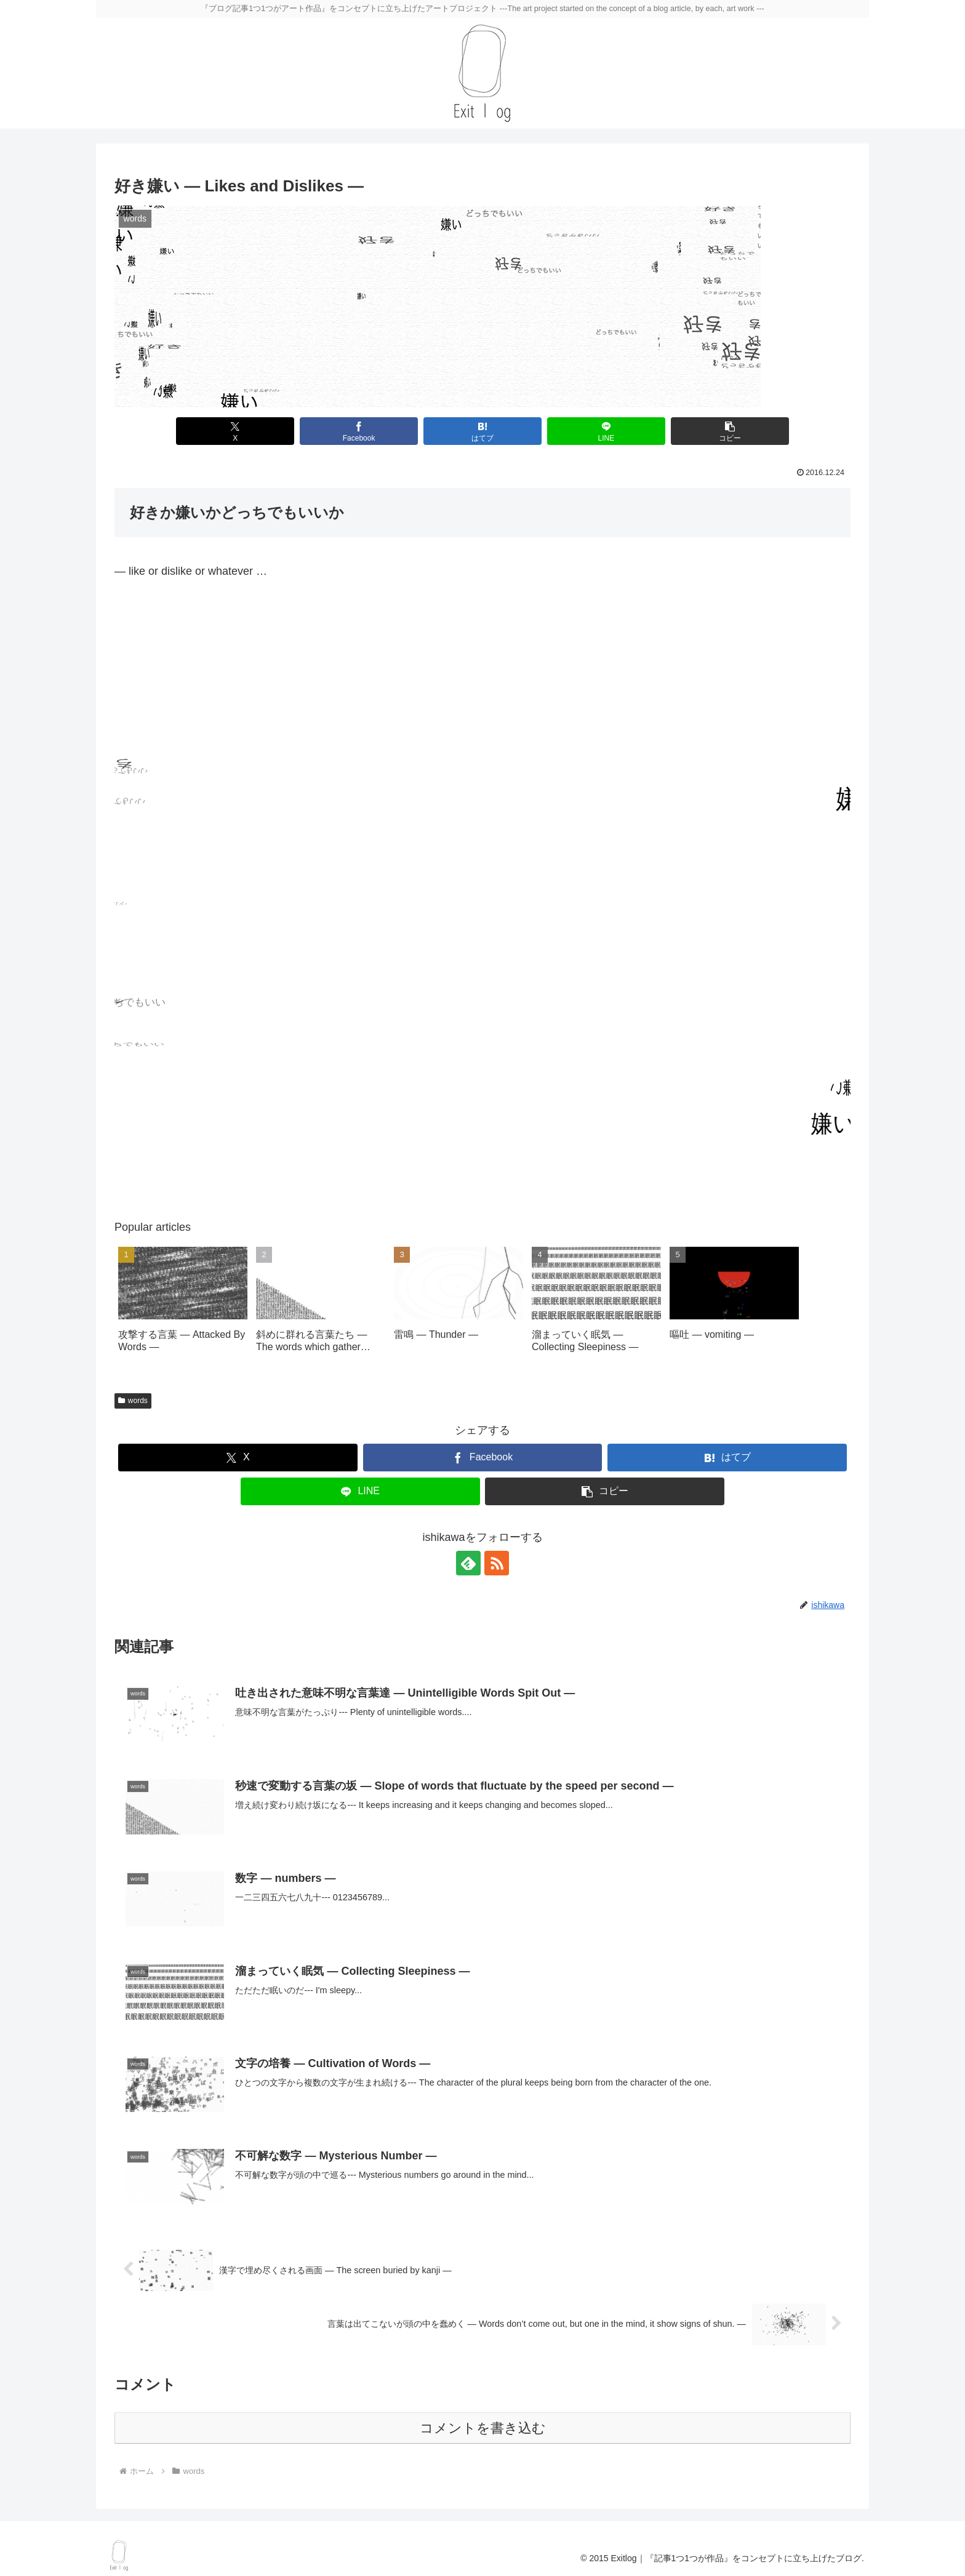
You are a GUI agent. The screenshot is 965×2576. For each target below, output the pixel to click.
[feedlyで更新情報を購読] (468, 1563)
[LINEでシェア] (606, 431)
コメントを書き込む (483, 2428)
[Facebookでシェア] (358, 431)
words (133, 1400)
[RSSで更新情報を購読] (496, 1563)
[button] (729, 431)
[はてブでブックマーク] (482, 431)
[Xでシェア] (235, 431)
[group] (182, 1305)
